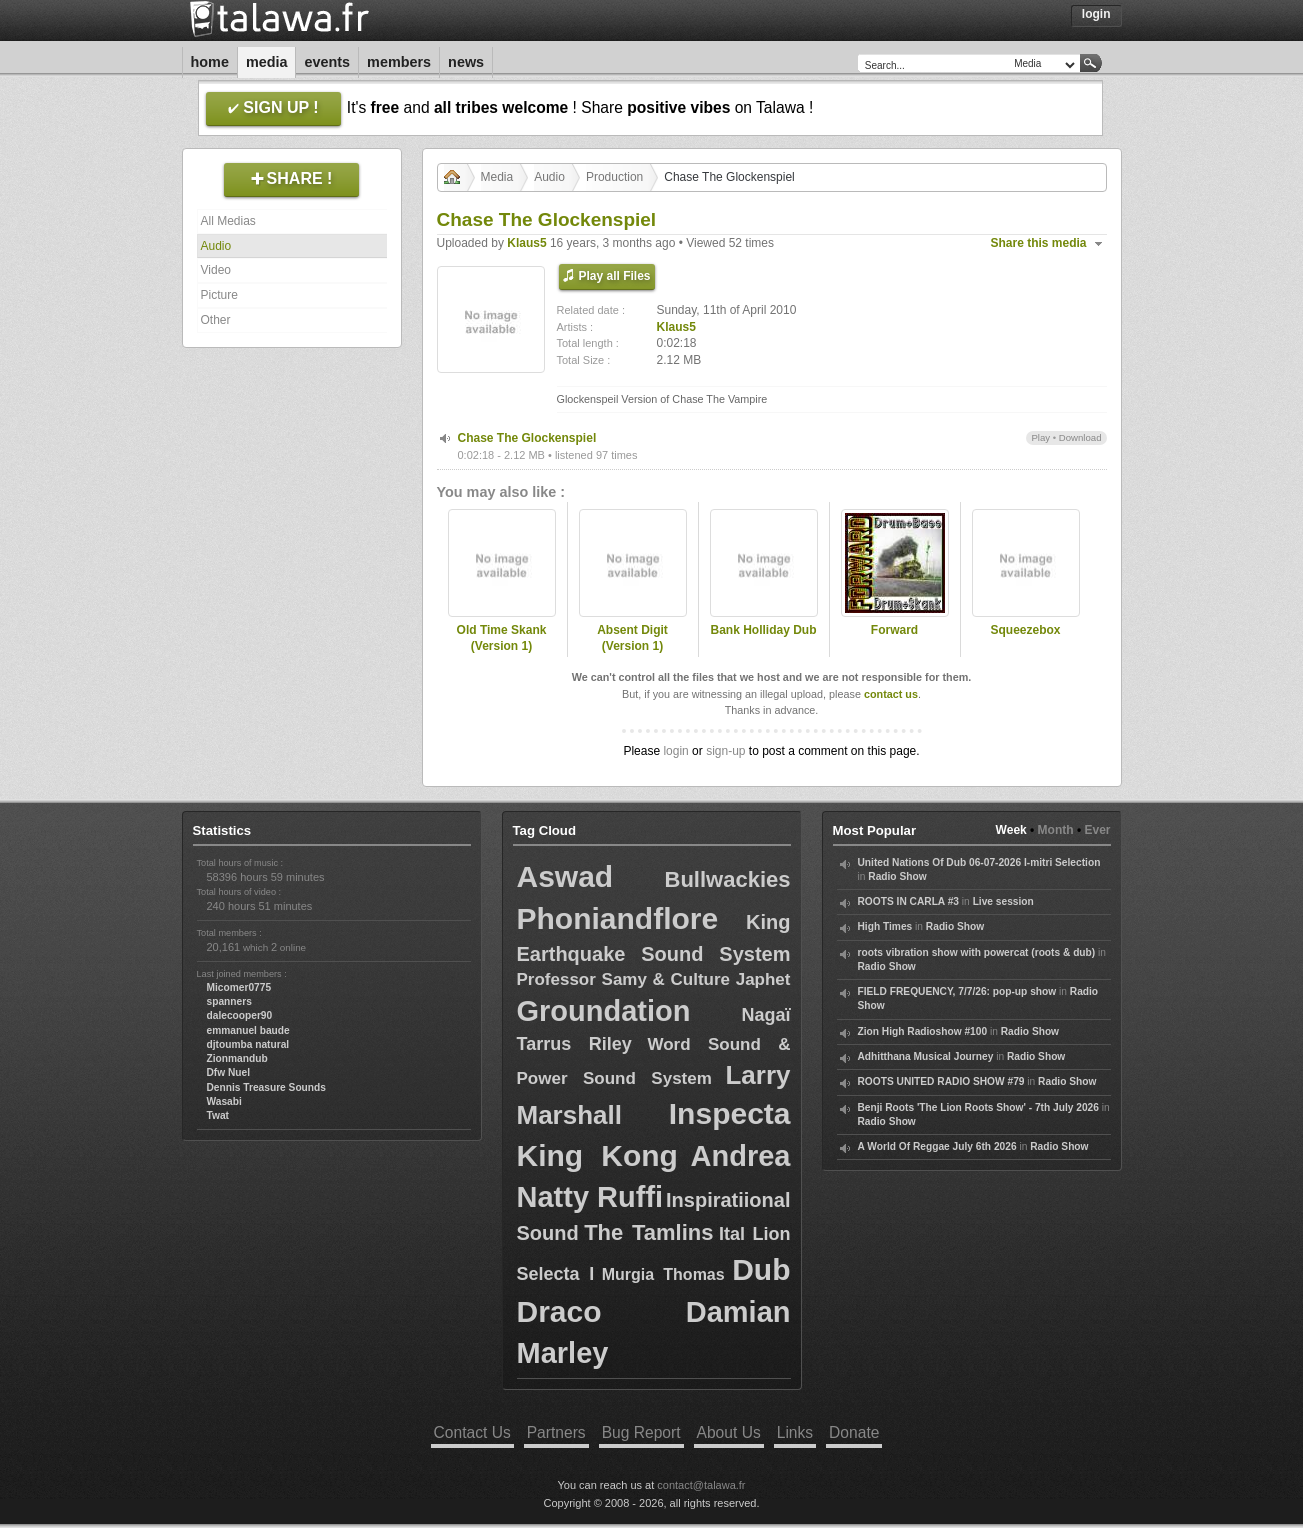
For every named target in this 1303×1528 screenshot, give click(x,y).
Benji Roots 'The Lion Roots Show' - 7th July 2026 (978, 1107)
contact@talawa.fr (701, 1485)
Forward (894, 630)
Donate (854, 1432)
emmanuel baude (248, 1030)
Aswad (565, 876)
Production (614, 177)
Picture (219, 295)
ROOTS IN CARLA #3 (909, 901)
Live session (1003, 901)
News (466, 62)
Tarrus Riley (574, 1044)
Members (399, 62)
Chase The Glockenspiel (527, 438)
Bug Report (641, 1432)
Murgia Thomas (663, 1274)
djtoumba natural (248, 1044)
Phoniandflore (618, 918)
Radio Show (897, 876)
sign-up (725, 751)
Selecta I (556, 1274)
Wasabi (224, 1101)
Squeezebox (1025, 630)
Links (795, 1432)
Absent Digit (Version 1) (632, 638)
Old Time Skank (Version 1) (502, 638)
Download (1080, 437)
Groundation (604, 1011)
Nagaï (765, 1015)
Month (1056, 830)
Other (216, 320)
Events (327, 62)
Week (1011, 830)
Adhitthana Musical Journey (926, 1056)
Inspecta (730, 1113)
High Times (885, 926)
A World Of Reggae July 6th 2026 (937, 1146)
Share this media (1039, 243)
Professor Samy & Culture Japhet (654, 979)
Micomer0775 (239, 987)
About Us (729, 1432)
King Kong (597, 1155)
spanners (229, 1001)
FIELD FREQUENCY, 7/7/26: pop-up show (957, 991)
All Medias (228, 221)
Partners (556, 1432)
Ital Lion (755, 1234)
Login (1096, 14)
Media (267, 62)
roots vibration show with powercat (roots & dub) (977, 952)
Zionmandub (237, 1058)
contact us (891, 694)
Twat (218, 1115)
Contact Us (472, 1432)
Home (210, 62)
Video (216, 270)
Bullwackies (728, 879)
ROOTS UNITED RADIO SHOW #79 (941, 1081)
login (675, 751)
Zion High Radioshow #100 (923, 1031)
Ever (1097, 830)
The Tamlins (648, 1232)
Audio (216, 246)
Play (1040, 437)
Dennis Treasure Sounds (266, 1087)
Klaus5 (526, 243)
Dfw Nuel (229, 1072)
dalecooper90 (240, 1015)
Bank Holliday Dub (763, 630)
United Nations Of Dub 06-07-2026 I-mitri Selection (979, 862)
